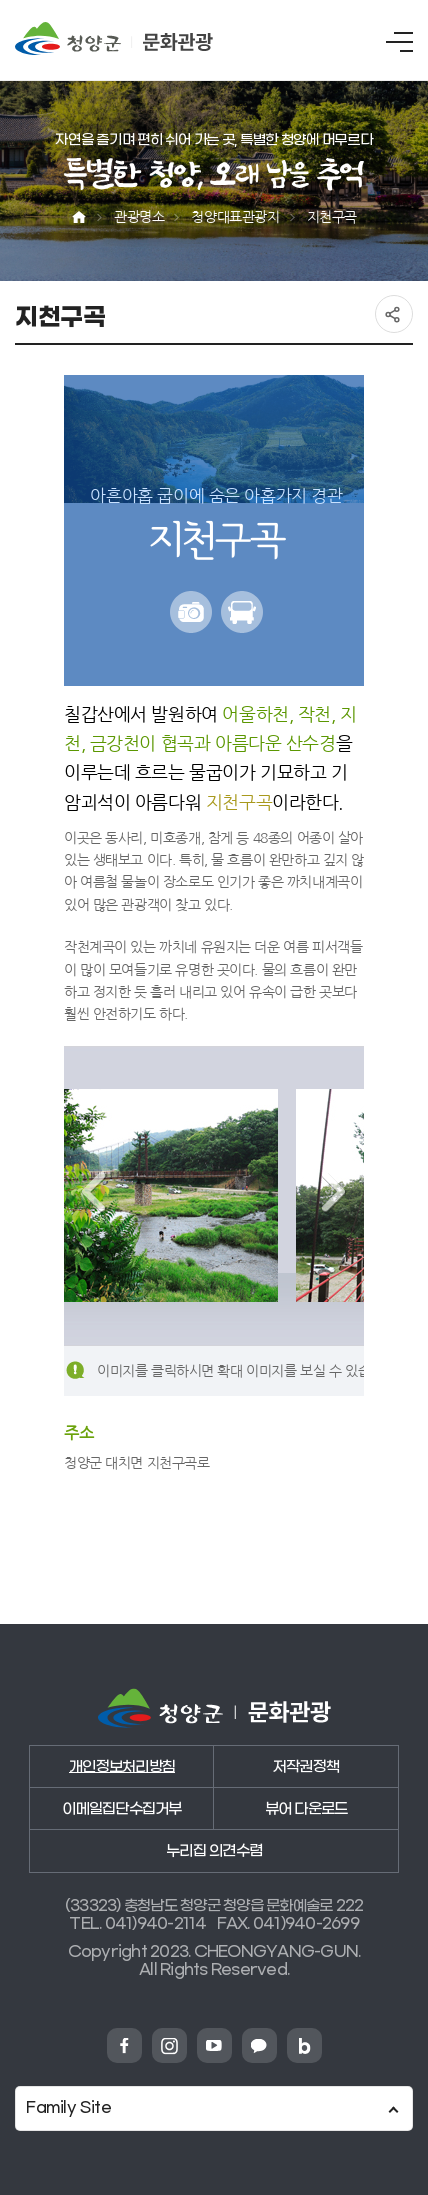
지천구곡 (332, 217)
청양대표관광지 (235, 217)
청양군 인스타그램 (169, 2045)
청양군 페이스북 (124, 2045)
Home (79, 218)
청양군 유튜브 (214, 2045)
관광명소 (139, 217)
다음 (334, 1192)
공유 (394, 314)
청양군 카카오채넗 (259, 2045)
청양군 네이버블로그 (304, 2045)
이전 (94, 1192)
